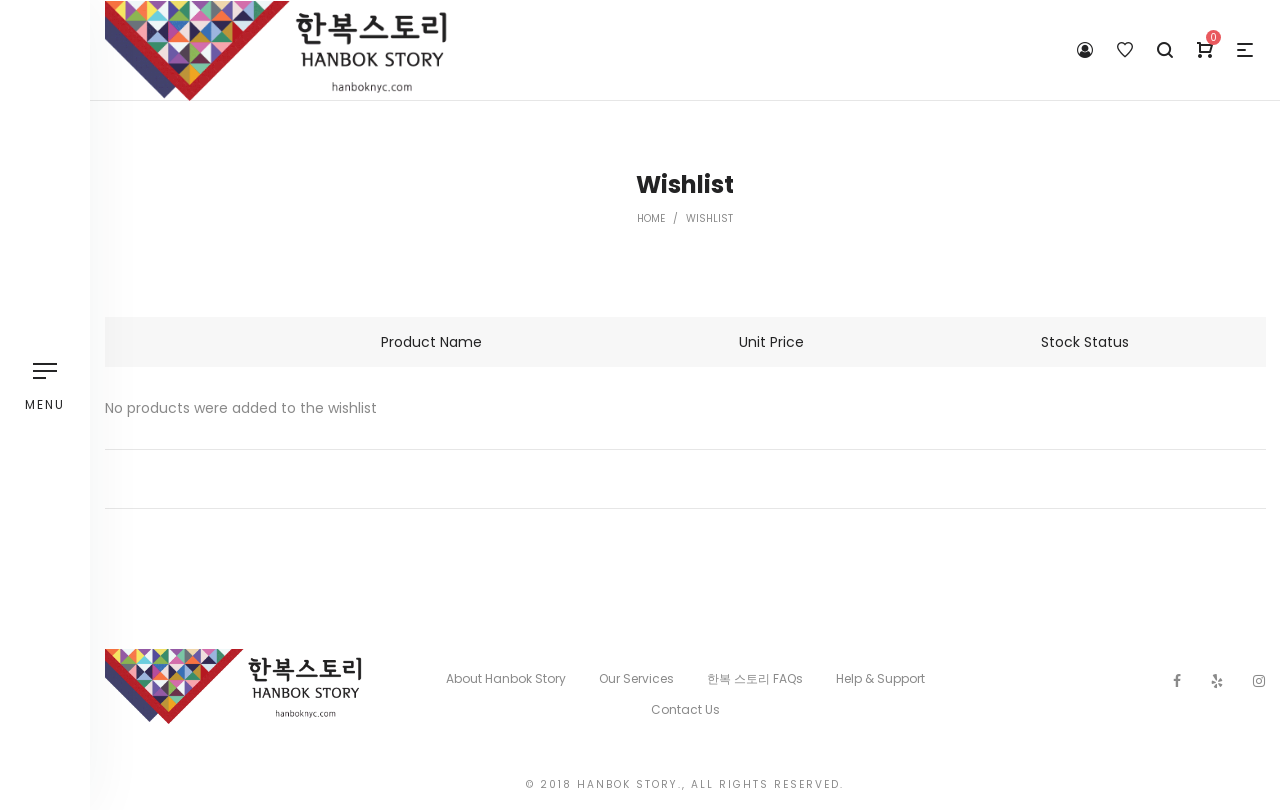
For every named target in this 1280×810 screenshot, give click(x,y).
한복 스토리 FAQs (755, 678)
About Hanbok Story (506, 678)
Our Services (636, 678)
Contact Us (685, 709)
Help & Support (880, 678)
